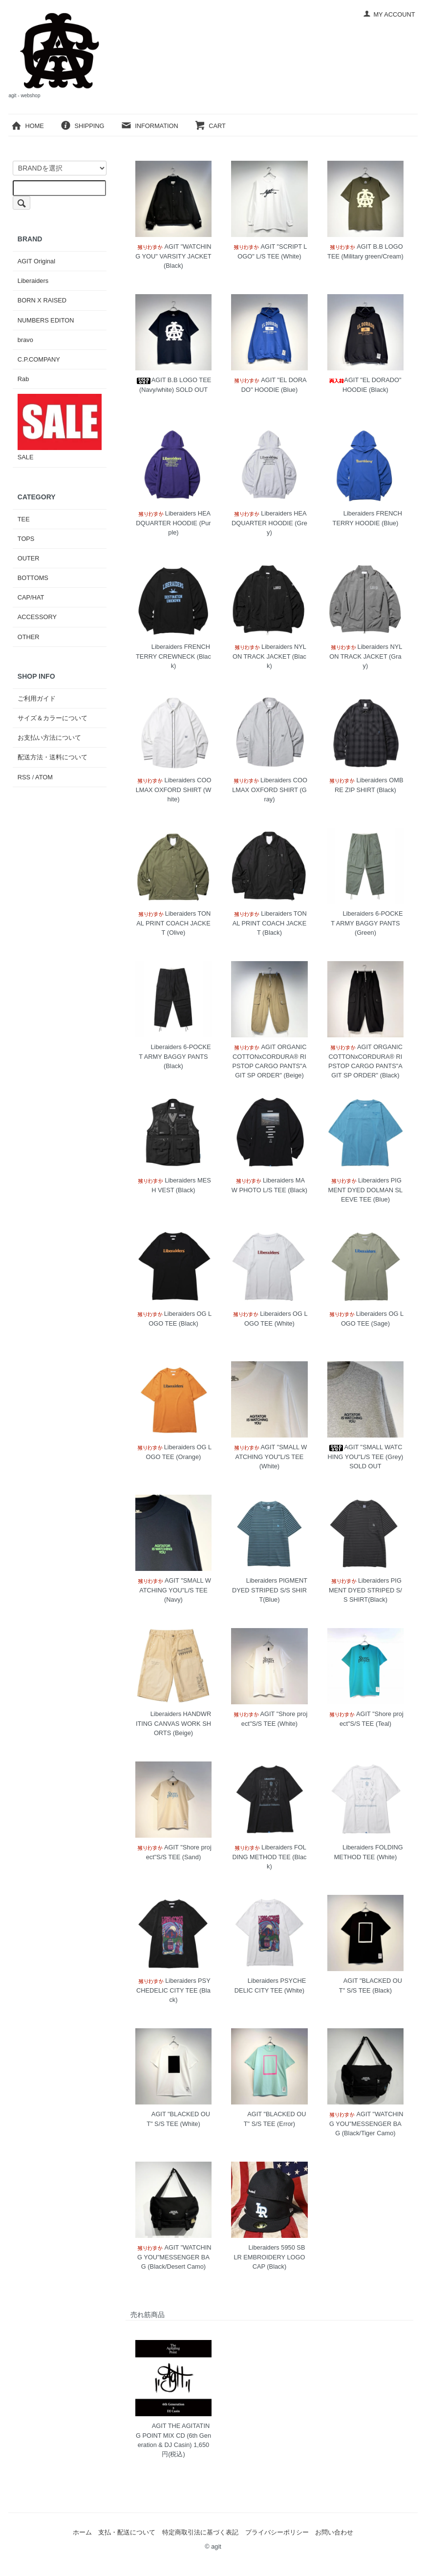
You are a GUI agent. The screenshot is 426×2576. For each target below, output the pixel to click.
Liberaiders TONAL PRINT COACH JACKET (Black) (269, 923)
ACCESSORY (37, 617)
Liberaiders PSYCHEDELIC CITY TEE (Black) (173, 1990)
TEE (24, 519)
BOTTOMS (33, 577)
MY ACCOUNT (389, 14)
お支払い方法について (49, 737)
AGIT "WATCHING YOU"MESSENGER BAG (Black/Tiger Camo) (365, 2123)
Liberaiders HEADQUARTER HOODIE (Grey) (269, 523)
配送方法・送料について (52, 757)
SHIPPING (82, 125)
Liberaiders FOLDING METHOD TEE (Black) (269, 1856)
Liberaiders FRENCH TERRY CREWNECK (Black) (173, 656)
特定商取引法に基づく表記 (200, 2532)
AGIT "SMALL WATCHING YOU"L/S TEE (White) (269, 1456)
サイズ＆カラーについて (52, 718)
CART (210, 125)
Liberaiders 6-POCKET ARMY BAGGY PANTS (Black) (173, 1056)
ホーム (82, 2532)
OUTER (29, 558)
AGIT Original (36, 261)
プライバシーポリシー (277, 2532)
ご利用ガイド (37, 698)
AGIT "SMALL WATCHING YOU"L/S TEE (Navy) (173, 1590)
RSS (24, 777)
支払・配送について (126, 2532)
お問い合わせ (334, 2532)
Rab (23, 379)
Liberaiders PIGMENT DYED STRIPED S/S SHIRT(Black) (365, 1590)
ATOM (44, 777)
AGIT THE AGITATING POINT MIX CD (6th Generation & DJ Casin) (173, 2435)
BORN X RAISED (42, 300)
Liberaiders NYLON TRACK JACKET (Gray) (366, 656)
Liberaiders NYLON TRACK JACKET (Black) (269, 656)
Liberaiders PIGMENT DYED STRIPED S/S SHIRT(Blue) (269, 1590)
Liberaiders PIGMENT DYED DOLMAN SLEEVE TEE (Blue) (365, 1189)
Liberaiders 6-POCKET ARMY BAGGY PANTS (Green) (365, 923)
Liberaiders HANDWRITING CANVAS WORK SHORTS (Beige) (173, 1723)
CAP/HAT (31, 597)
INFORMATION (149, 125)
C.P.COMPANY (39, 359)
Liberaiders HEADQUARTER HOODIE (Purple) (173, 523)
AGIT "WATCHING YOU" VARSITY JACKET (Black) (173, 256)
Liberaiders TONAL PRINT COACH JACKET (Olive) (173, 923)
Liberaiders (33, 280)
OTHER (29, 637)
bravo (25, 339)
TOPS (26, 538)
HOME (27, 125)
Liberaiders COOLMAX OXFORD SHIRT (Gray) (269, 789)
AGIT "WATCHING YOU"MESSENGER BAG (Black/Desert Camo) (173, 2257)
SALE (60, 427)
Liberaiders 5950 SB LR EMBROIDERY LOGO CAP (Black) (269, 2257)
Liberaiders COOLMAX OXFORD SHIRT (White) (173, 789)
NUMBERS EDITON (46, 320)
